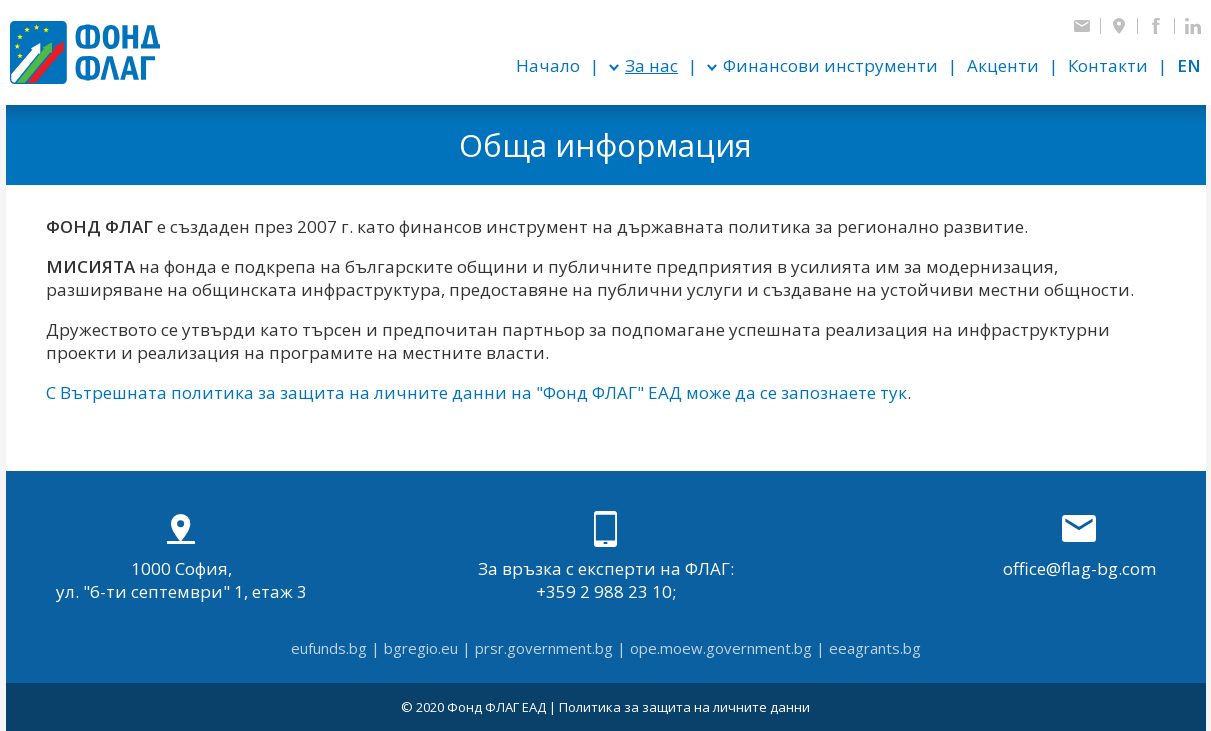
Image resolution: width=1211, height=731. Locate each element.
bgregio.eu (421, 648)
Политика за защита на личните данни (684, 707)
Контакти (1108, 65)
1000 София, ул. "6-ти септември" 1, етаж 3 (181, 557)
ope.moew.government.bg (721, 648)
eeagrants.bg (875, 648)
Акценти (1003, 65)
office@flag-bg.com (1079, 545)
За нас (651, 65)
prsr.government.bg (544, 648)
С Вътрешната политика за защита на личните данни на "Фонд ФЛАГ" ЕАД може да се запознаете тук (476, 392)
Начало (548, 65)
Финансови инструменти (830, 65)
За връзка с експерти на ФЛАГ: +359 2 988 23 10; (606, 557)
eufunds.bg (329, 648)
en (1189, 65)
